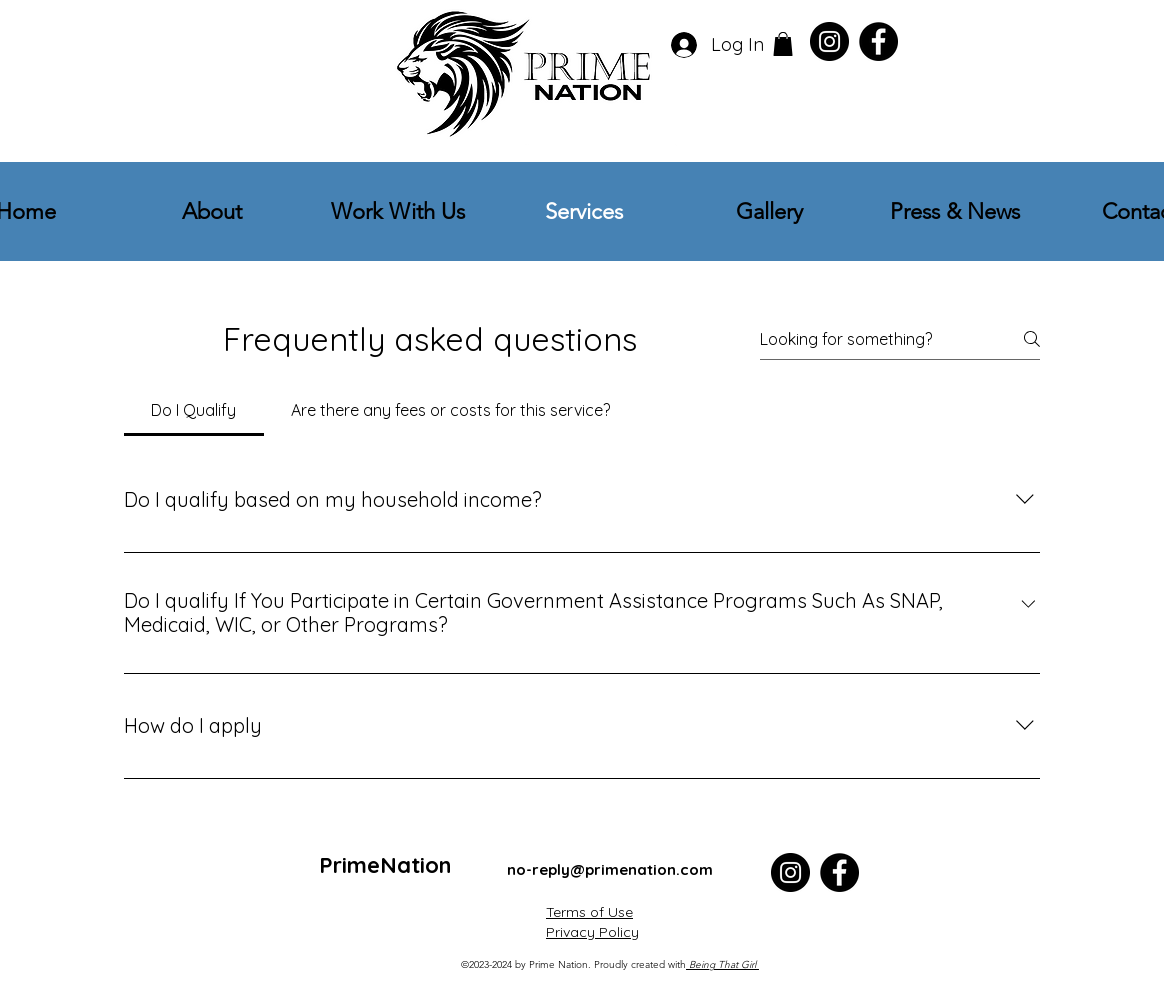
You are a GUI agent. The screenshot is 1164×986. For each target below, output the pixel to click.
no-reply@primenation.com (610, 869)
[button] (783, 44)
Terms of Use (589, 912)
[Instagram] (829, 41)
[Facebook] (878, 41)
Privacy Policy (592, 932)
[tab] (194, 410)
